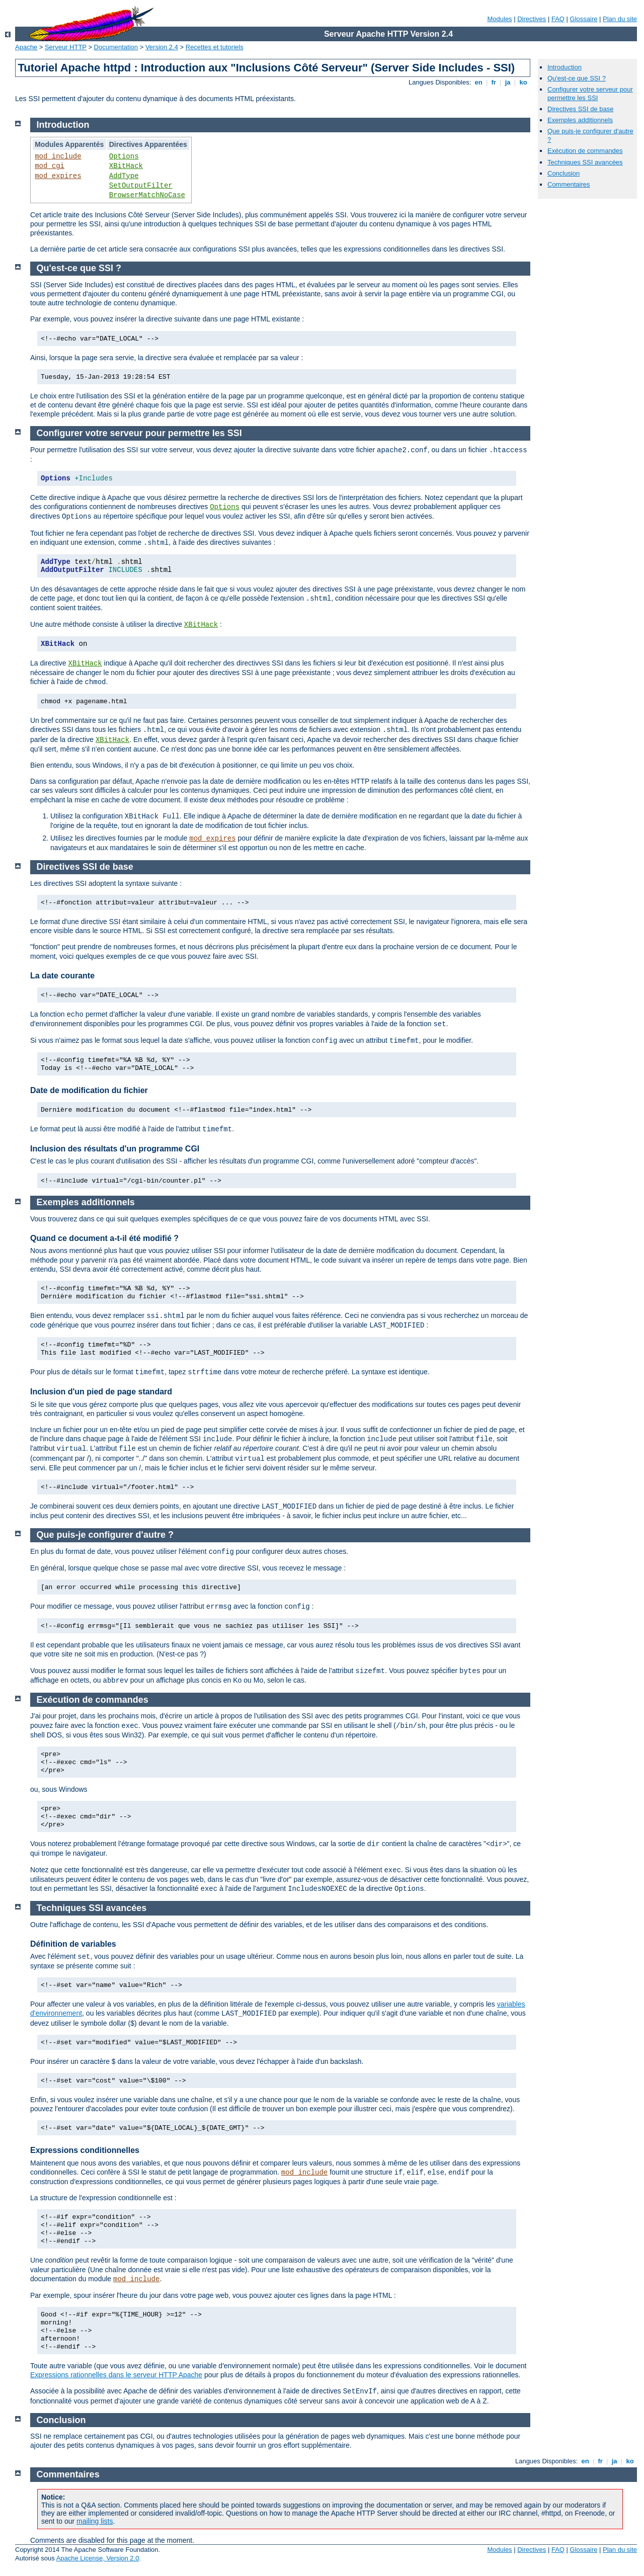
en (478, 82)
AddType (124, 176)
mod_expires (58, 176)
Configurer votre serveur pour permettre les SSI (590, 94)
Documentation (116, 47)
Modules (499, 19)
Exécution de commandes (585, 150)
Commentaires (568, 184)
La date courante (62, 975)
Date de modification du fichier (89, 1090)
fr (494, 82)
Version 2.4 (161, 47)
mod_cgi (49, 166)
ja (507, 82)
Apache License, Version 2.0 (97, 2558)
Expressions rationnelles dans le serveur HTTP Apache (116, 2375)
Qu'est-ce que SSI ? (576, 78)
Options (124, 156)
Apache (26, 47)
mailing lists (94, 2521)
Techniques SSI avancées (585, 162)
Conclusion (563, 173)
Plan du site (620, 19)
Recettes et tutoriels (215, 47)
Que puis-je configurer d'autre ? (105, 1535)
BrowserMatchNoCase (147, 195)
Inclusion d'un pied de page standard (101, 1391)
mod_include (58, 156)
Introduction (564, 67)
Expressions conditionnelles (84, 2150)
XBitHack (126, 166)
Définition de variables (73, 1944)
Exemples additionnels (580, 120)
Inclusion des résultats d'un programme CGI (114, 1148)
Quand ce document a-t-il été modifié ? (104, 1238)
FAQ (558, 19)
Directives (531, 19)
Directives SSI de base (580, 109)
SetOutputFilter (141, 186)
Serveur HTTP (66, 47)
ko (523, 82)
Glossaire (584, 19)
